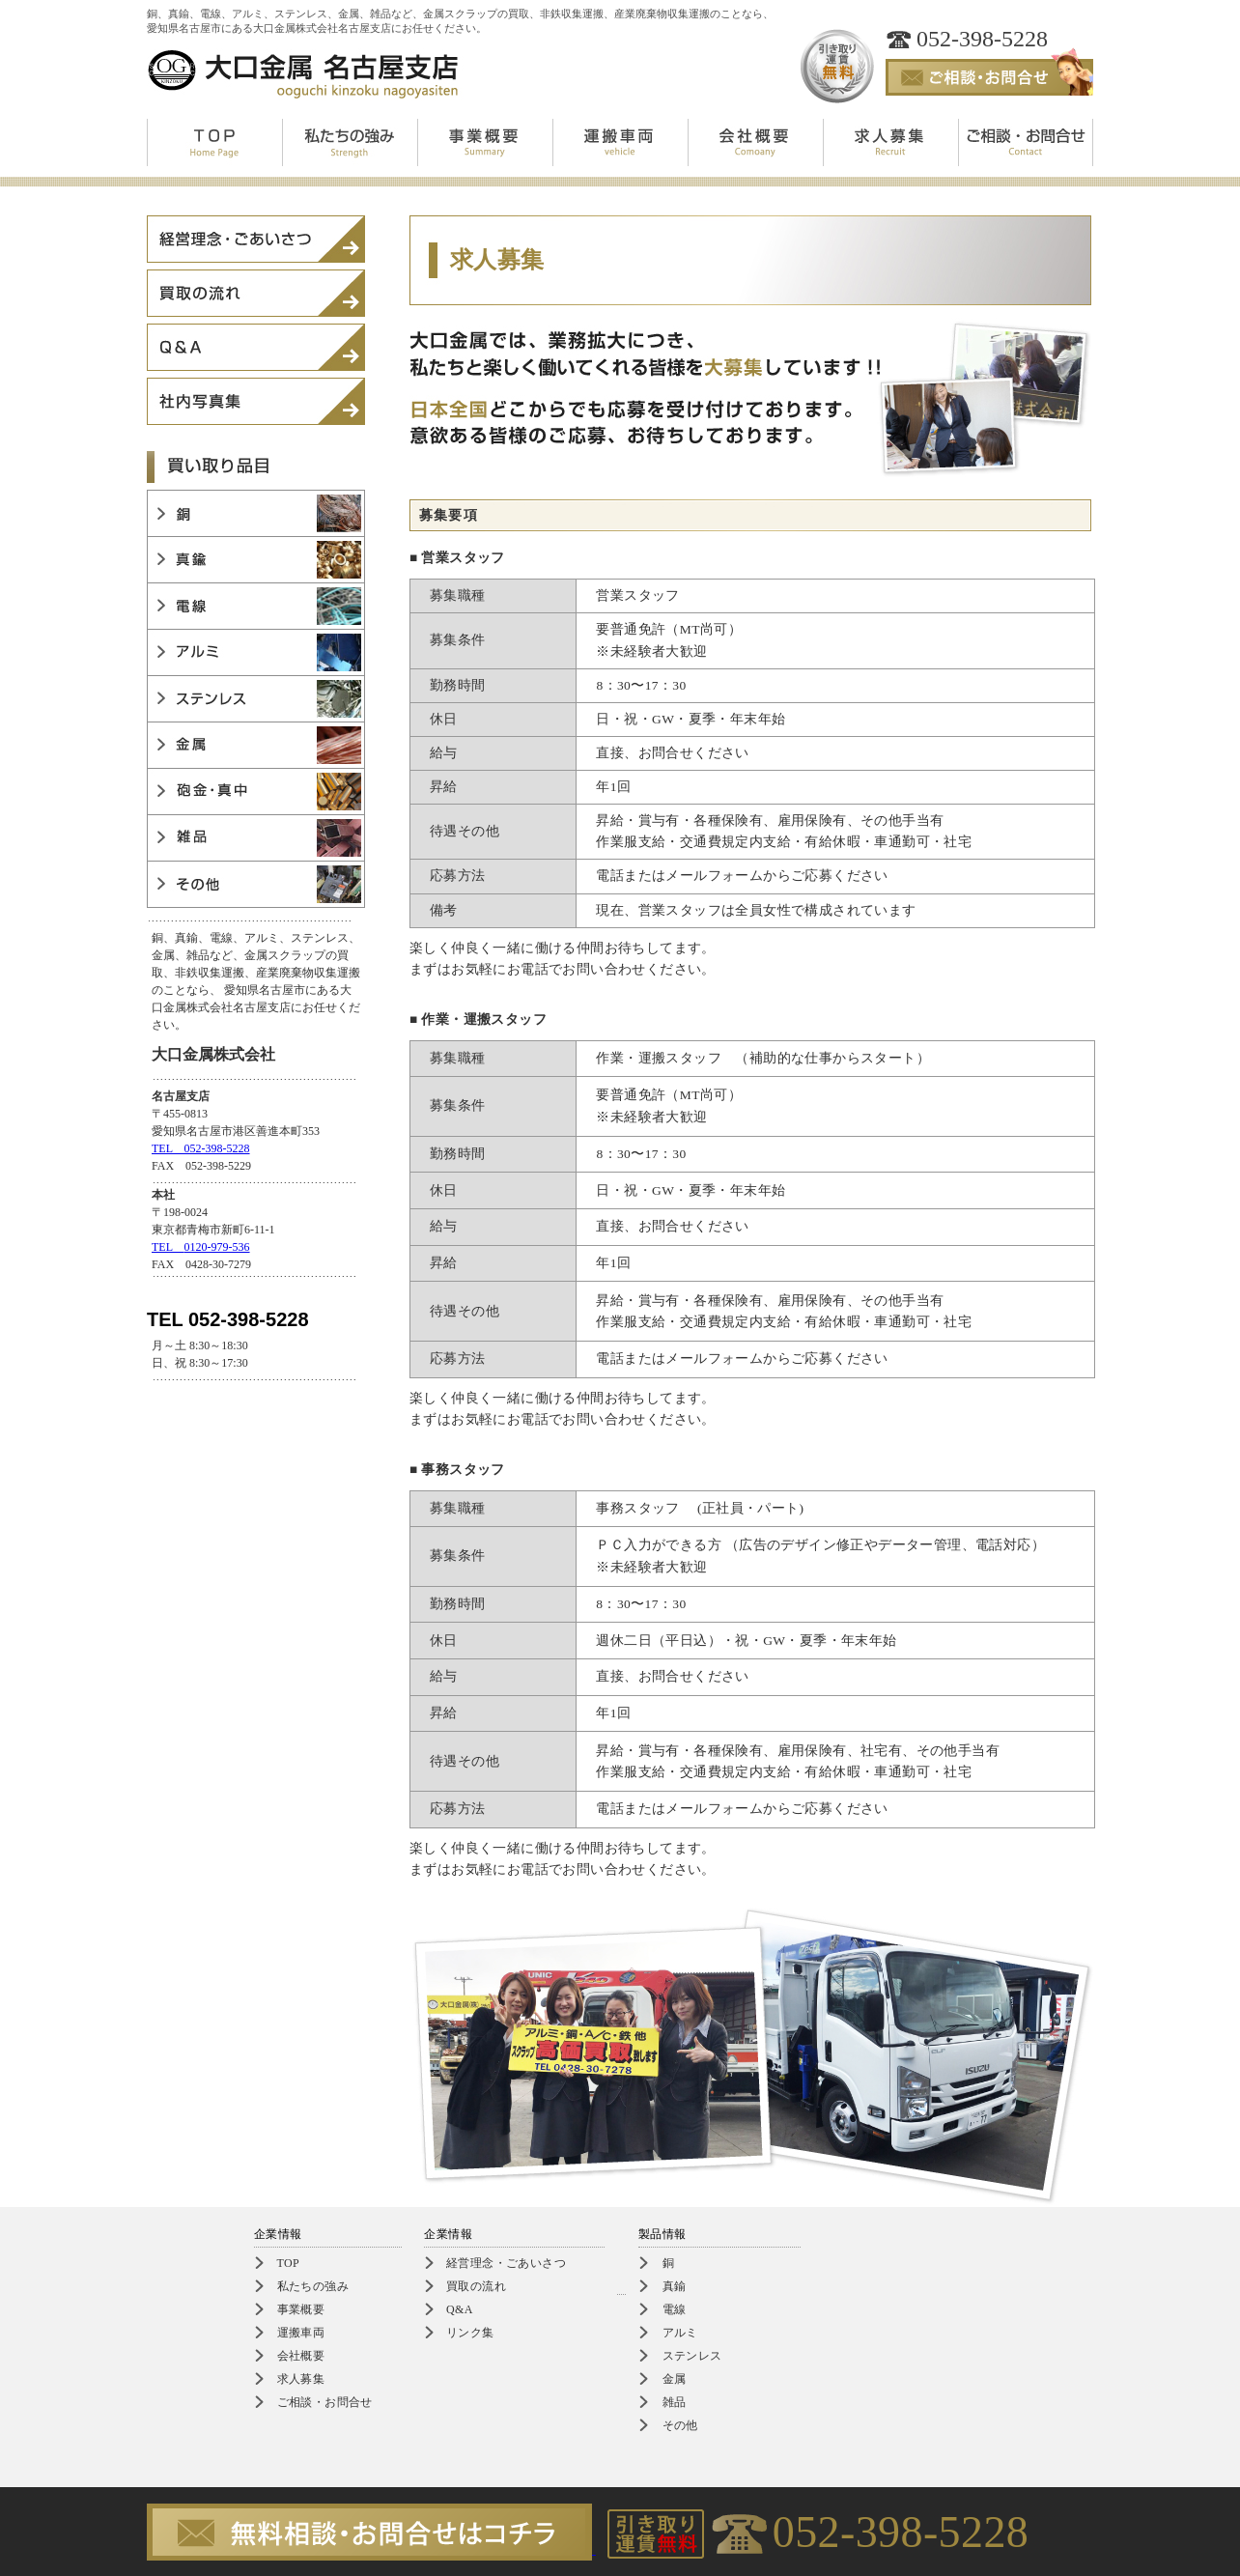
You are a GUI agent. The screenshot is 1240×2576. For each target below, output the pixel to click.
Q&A (459, 2309)
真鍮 (674, 2286)
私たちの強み (313, 2286)
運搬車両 (301, 2332)
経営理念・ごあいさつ (506, 2263)
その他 (680, 2425)
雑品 (674, 2402)
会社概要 (301, 2356)
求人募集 (301, 2379)
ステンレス (692, 2356)
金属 (674, 2379)
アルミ (680, 2332)
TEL (201, 1247)
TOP (288, 2263)
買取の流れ (476, 2286)
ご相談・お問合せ (325, 2402)
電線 (674, 2309)
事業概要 (301, 2309)
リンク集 (470, 2332)
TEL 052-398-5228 (201, 1148)
